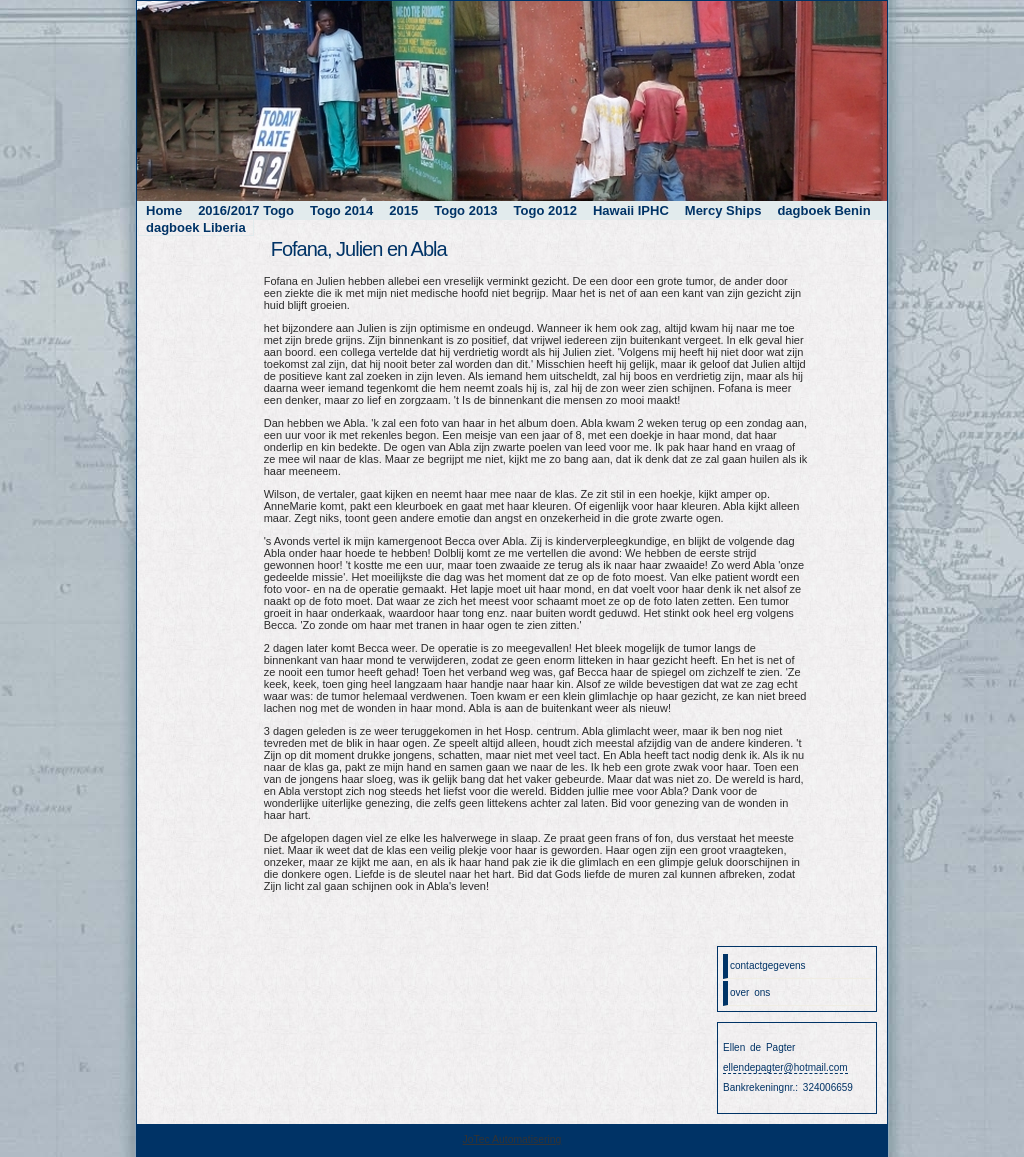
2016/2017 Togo (246, 210)
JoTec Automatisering (512, 1139)
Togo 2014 (341, 210)
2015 (403, 210)
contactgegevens (768, 965)
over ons (750, 992)
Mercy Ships (723, 210)
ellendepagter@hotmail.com (785, 1067)
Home (164, 210)
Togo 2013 (465, 210)
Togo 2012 (545, 210)
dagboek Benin (823, 210)
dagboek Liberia (196, 227)
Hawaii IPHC (631, 210)
